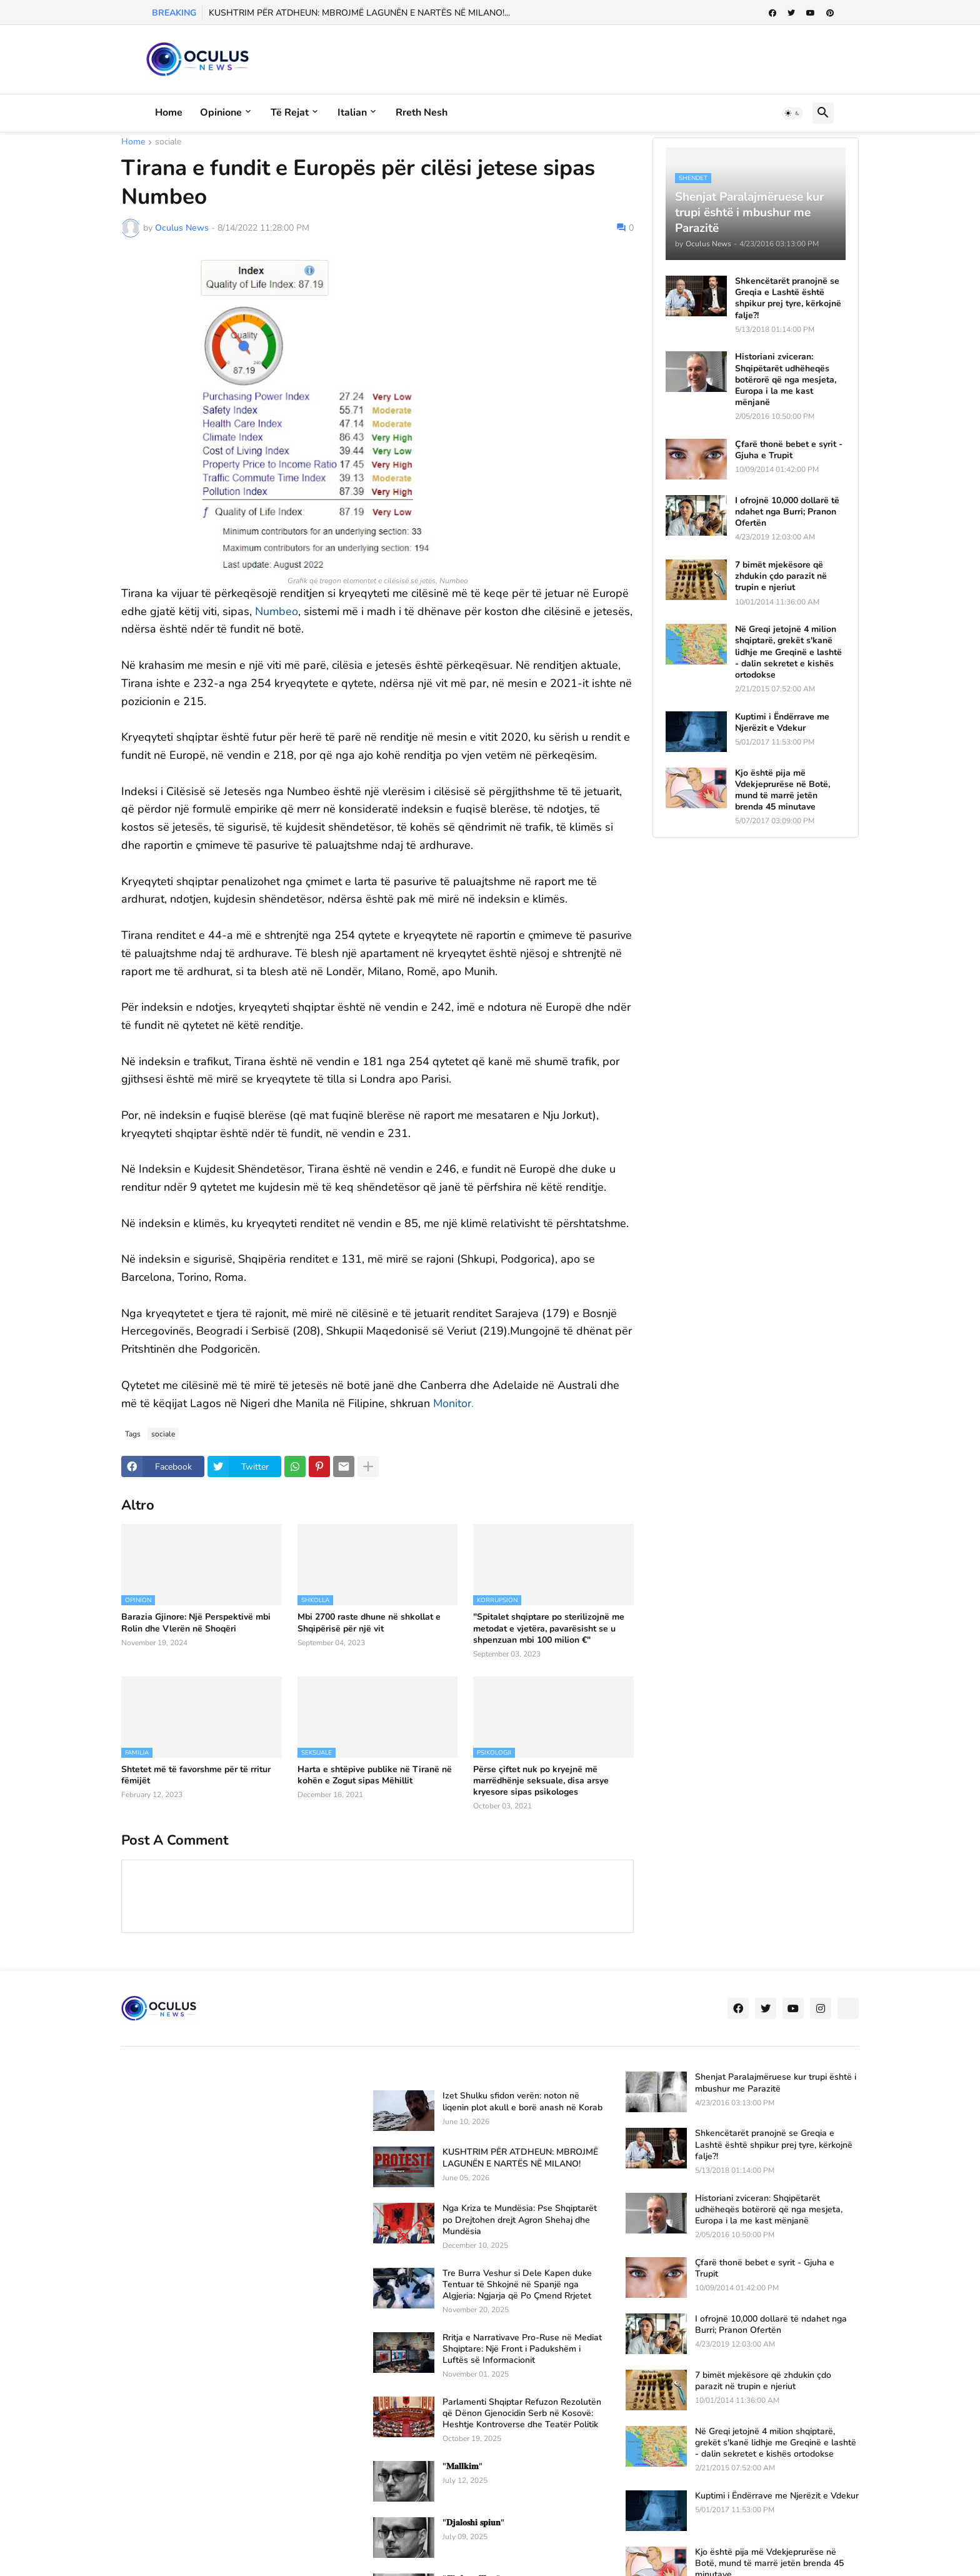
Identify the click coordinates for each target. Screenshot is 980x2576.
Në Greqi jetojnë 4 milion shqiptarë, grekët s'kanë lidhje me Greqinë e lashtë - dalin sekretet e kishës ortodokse (788, 652)
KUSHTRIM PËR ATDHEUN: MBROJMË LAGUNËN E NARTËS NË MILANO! (520, 2158)
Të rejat (290, 112)
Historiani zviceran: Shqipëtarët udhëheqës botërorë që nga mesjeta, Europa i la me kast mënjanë (785, 379)
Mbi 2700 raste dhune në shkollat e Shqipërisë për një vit (369, 1622)
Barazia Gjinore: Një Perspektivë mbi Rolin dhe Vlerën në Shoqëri (196, 1622)
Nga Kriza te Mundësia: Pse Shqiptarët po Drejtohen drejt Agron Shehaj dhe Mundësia (519, 2220)
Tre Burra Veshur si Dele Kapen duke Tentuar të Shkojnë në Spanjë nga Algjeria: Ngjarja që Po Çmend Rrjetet (517, 2285)
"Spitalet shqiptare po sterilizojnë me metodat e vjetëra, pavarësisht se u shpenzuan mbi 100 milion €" (548, 1628)
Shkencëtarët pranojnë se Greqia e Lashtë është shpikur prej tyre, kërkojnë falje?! (788, 298)
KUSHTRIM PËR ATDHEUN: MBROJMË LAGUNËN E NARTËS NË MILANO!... (359, 13)
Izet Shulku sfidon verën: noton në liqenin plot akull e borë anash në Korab (522, 2101)
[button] (792, 113)
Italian (352, 112)
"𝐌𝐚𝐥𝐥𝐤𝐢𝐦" (462, 2466)
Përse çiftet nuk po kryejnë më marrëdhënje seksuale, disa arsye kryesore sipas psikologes (541, 1781)
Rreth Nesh (422, 112)
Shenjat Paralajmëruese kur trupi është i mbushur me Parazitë (775, 2083)
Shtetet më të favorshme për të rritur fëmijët (196, 1775)
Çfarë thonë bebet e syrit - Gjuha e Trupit (788, 450)
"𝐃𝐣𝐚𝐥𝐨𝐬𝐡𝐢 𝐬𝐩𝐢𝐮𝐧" (473, 2522)
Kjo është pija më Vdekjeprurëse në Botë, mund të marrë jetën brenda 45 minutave (782, 790)
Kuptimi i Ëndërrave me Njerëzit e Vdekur (782, 722)
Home (168, 112)
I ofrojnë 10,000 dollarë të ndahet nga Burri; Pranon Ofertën (787, 512)
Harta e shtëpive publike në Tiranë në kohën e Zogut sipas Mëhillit (375, 1775)
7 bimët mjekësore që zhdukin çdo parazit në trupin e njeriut (781, 576)
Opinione (221, 112)
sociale (168, 143)
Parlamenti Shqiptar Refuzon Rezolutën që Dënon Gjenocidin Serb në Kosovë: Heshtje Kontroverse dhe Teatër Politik (521, 2413)
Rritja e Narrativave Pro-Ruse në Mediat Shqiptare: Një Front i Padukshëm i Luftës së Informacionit (522, 2349)
